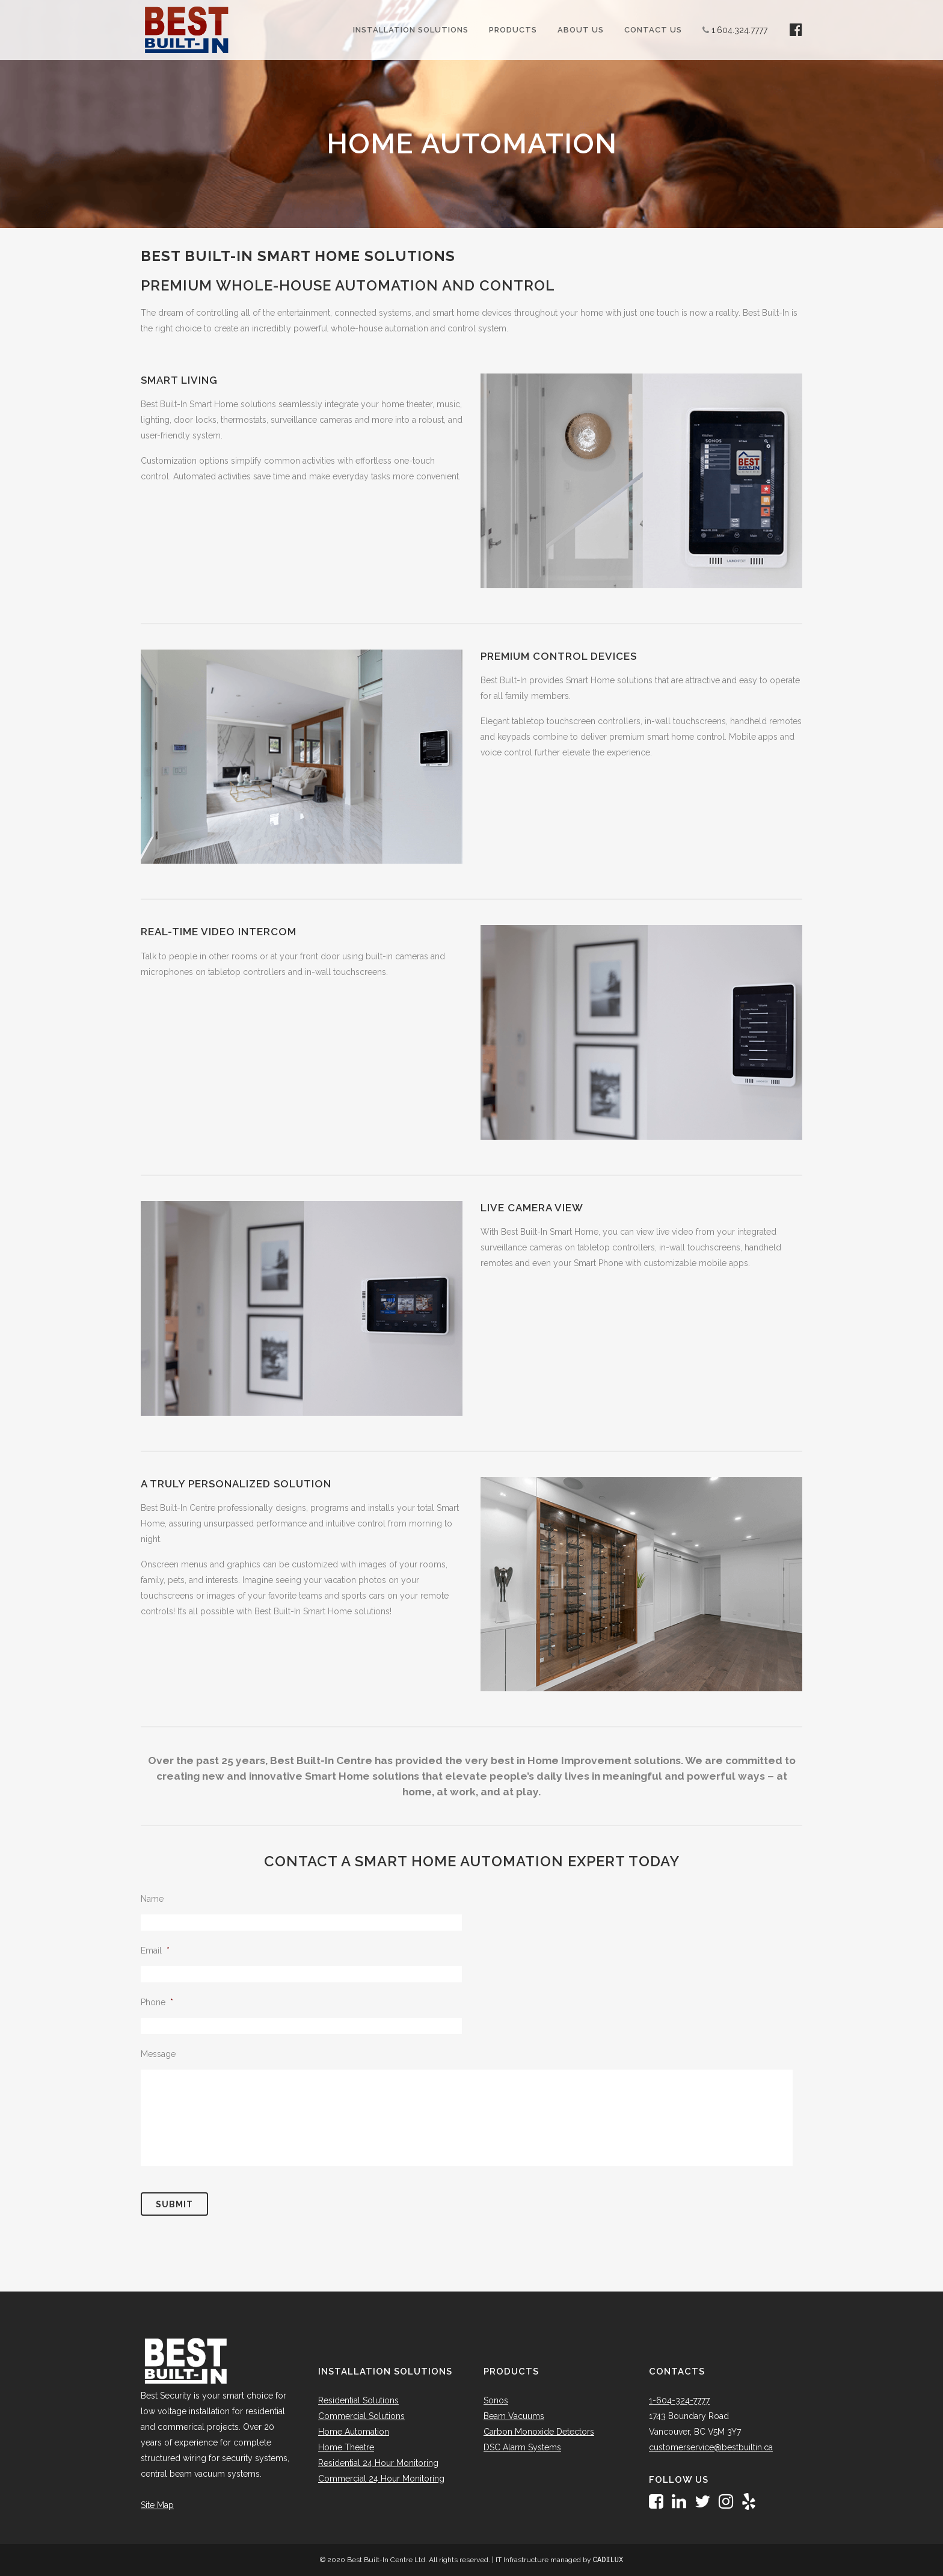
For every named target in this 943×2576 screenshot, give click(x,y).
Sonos (496, 2400)
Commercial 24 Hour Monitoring (381, 2478)
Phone (157, 2002)
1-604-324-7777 (679, 2400)
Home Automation (353, 2431)
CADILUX (608, 2560)
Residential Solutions (358, 2400)
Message (158, 2054)
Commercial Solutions (361, 2416)
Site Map (157, 2505)
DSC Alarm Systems (522, 2447)
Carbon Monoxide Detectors (539, 2431)
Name (152, 1899)
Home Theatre (346, 2447)
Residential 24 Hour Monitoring (378, 2463)
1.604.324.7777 (739, 30)
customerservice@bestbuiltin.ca (711, 2447)
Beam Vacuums (514, 2416)
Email (155, 1950)
